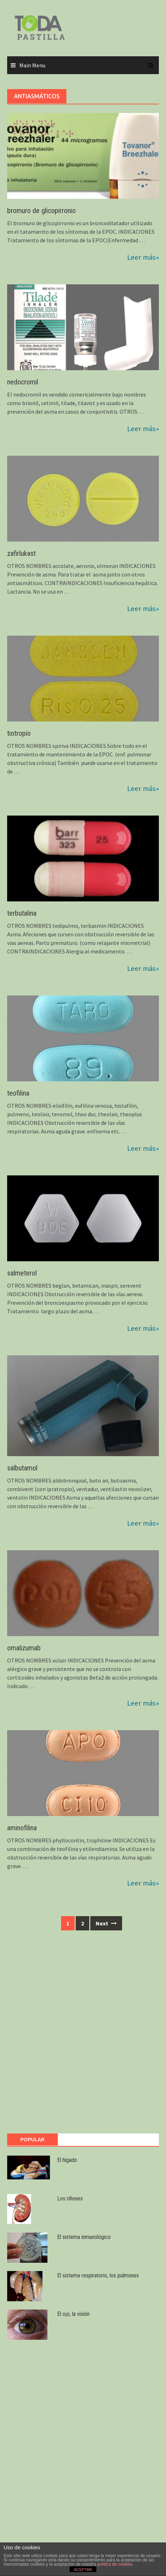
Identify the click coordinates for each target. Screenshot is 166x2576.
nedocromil (22, 382)
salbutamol (22, 1468)
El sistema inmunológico (84, 2237)
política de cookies (114, 2564)
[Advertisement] (83, 2036)
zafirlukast (21, 553)
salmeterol (22, 1273)
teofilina (18, 1093)
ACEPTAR (83, 2569)
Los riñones (70, 2198)
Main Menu (32, 65)
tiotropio (19, 733)
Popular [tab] (32, 2139)
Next (106, 1923)
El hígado (67, 2160)
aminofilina (22, 1828)
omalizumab (24, 1648)
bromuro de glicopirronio (41, 210)
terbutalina (21, 913)
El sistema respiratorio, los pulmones (98, 2275)
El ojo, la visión (73, 2314)
